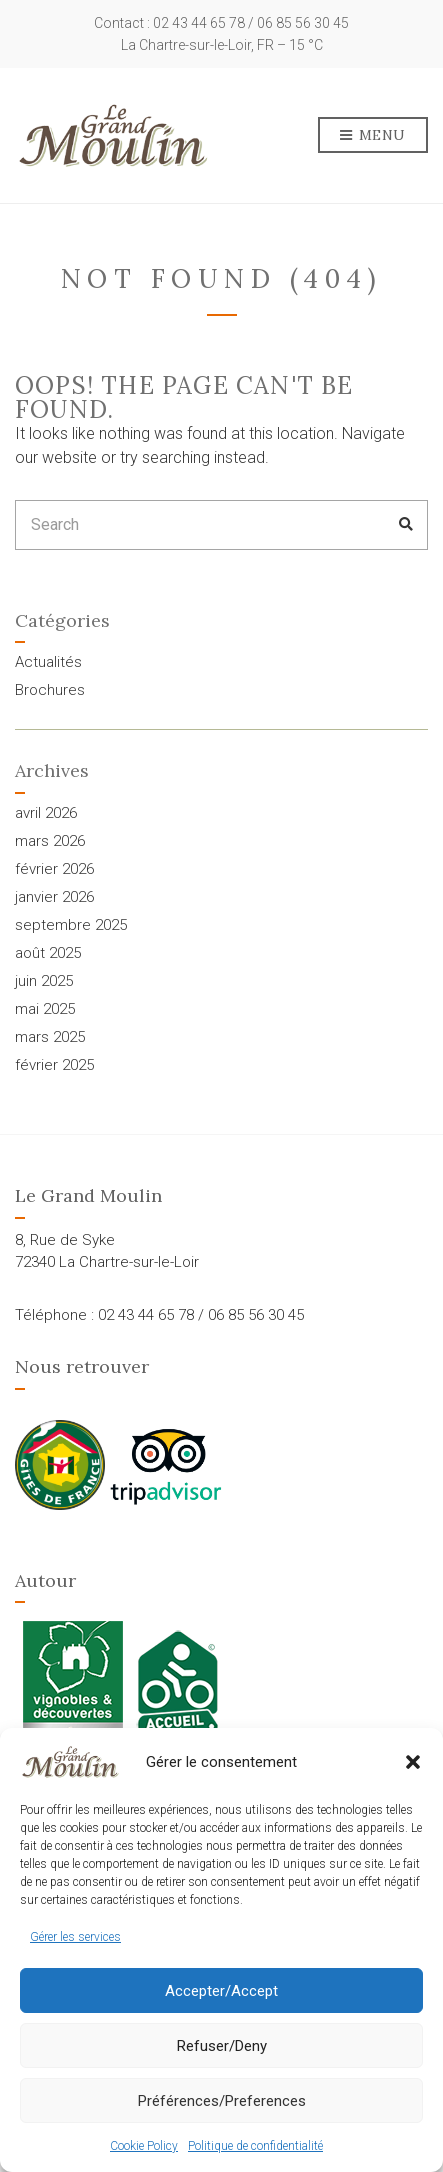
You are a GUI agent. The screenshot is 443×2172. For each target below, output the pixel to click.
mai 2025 (45, 1009)
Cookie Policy (144, 2146)
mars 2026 (50, 841)
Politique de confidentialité (255, 2146)
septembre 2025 (71, 925)
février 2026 (54, 869)
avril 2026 (46, 813)
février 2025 (54, 1065)
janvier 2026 (54, 897)
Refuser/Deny (222, 2046)
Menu (373, 136)
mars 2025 (50, 1037)
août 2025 (48, 953)
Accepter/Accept (221, 1991)
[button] (413, 1762)
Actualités (48, 662)
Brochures (50, 690)
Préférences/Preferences (222, 2101)
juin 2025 (44, 981)
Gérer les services (75, 1937)
